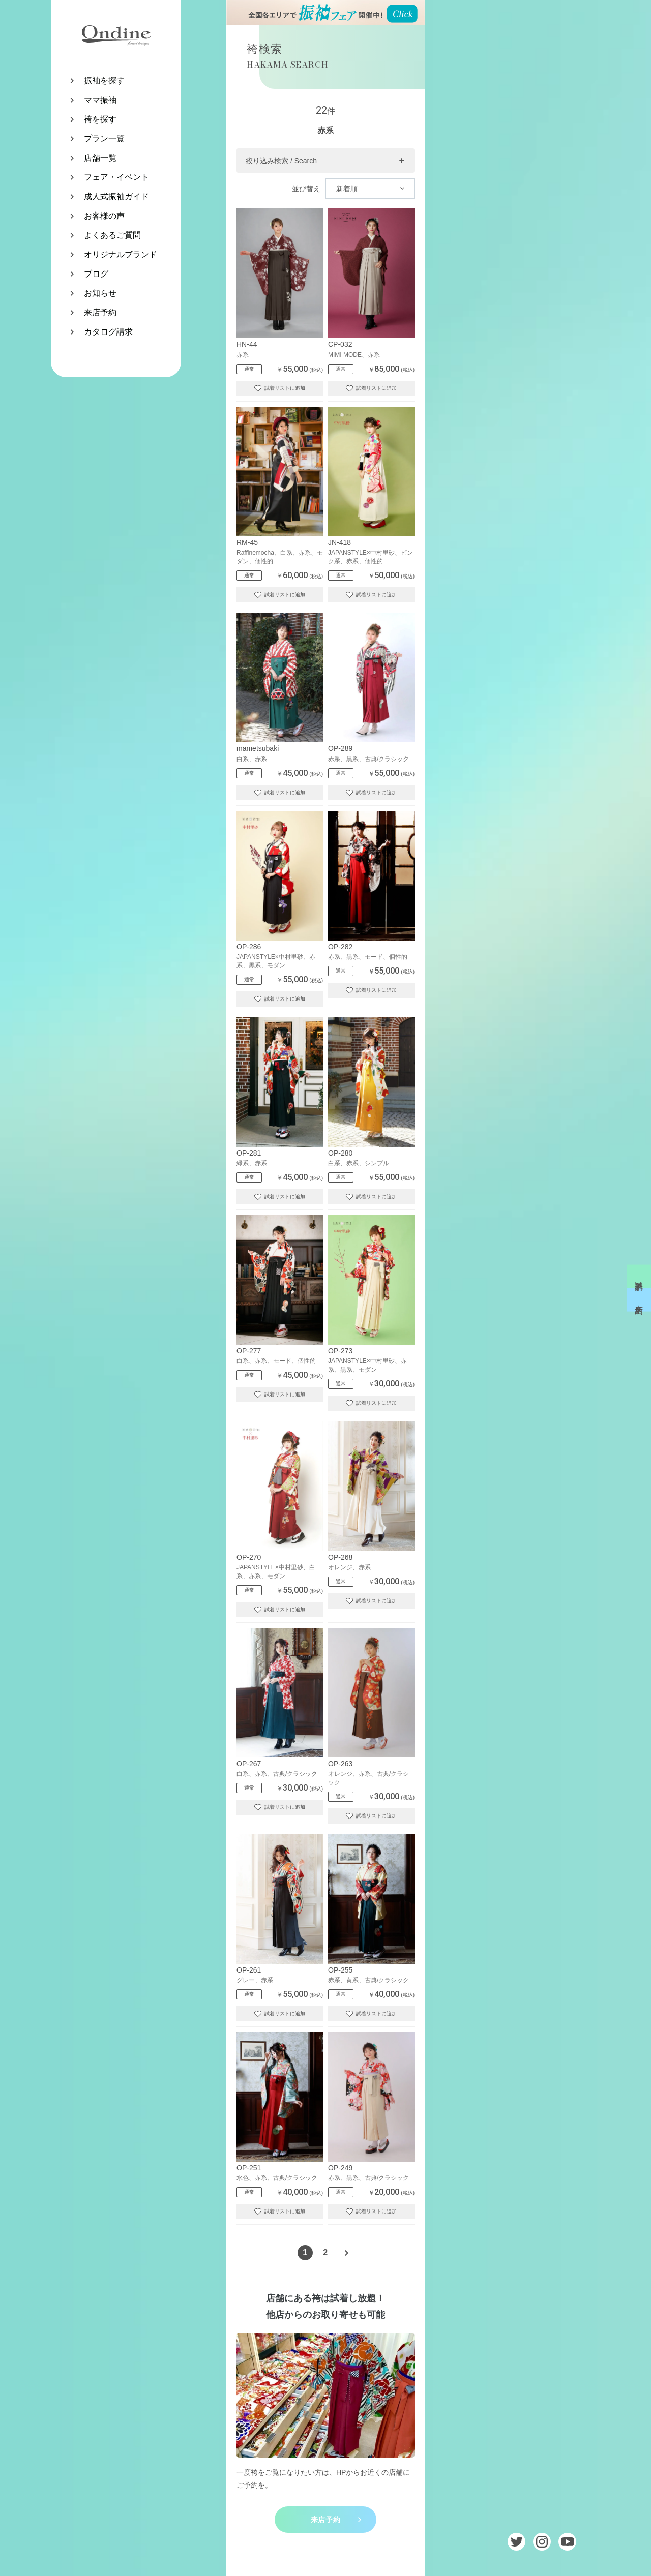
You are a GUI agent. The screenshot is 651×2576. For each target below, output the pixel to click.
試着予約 (639, 1276)
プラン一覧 (104, 138)
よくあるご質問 (112, 235)
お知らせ (100, 293)
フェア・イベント (116, 177)
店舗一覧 (100, 158)
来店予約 (100, 312)
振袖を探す (104, 80)
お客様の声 (104, 215)
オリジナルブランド (120, 254)
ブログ (96, 273)
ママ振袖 (100, 100)
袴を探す (100, 119)
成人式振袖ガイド (116, 196)
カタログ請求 (108, 331)
